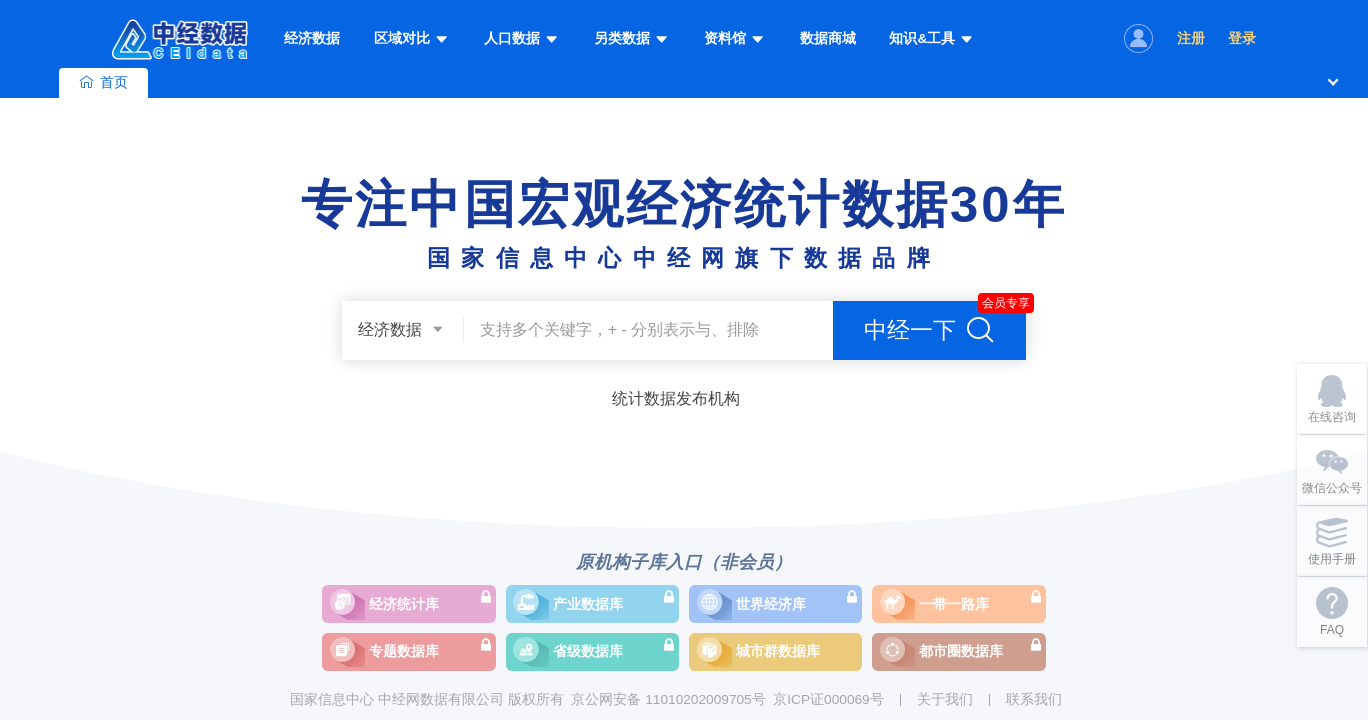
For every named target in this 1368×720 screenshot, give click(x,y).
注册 (1191, 38)
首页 (104, 83)
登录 (1242, 38)
